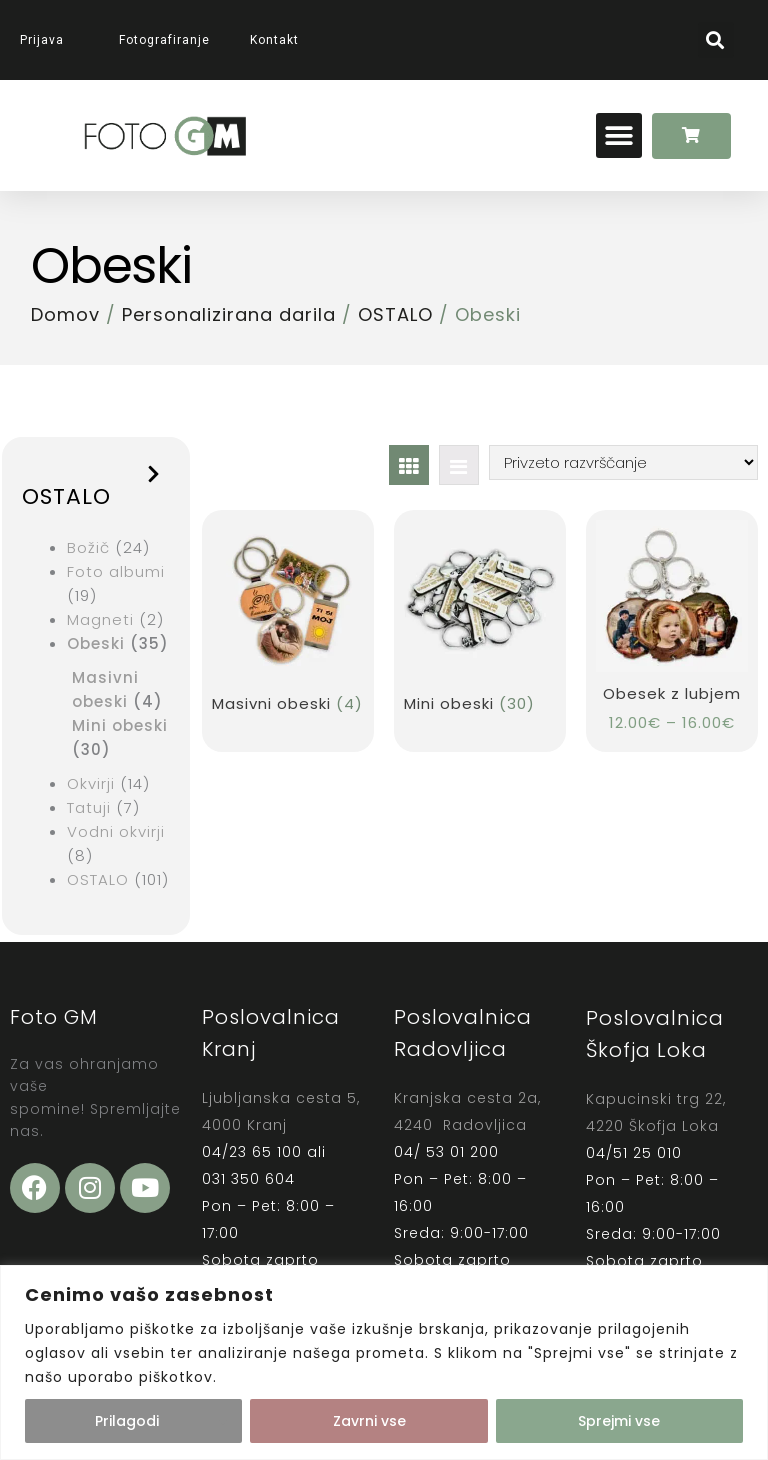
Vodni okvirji (116, 831)
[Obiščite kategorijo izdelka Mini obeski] (479, 620)
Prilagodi (127, 1421)
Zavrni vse (369, 1421)
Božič (88, 547)
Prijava (49, 40)
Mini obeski (120, 725)
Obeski (96, 643)
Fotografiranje (164, 40)
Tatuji (89, 807)
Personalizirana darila (229, 314)
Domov (65, 314)
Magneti (100, 619)
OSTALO (395, 314)
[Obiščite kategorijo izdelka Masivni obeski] (287, 620)
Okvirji (91, 783)
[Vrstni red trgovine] (623, 462)
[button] (716, 40)
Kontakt (274, 40)
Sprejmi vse (620, 1421)
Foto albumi (116, 571)
